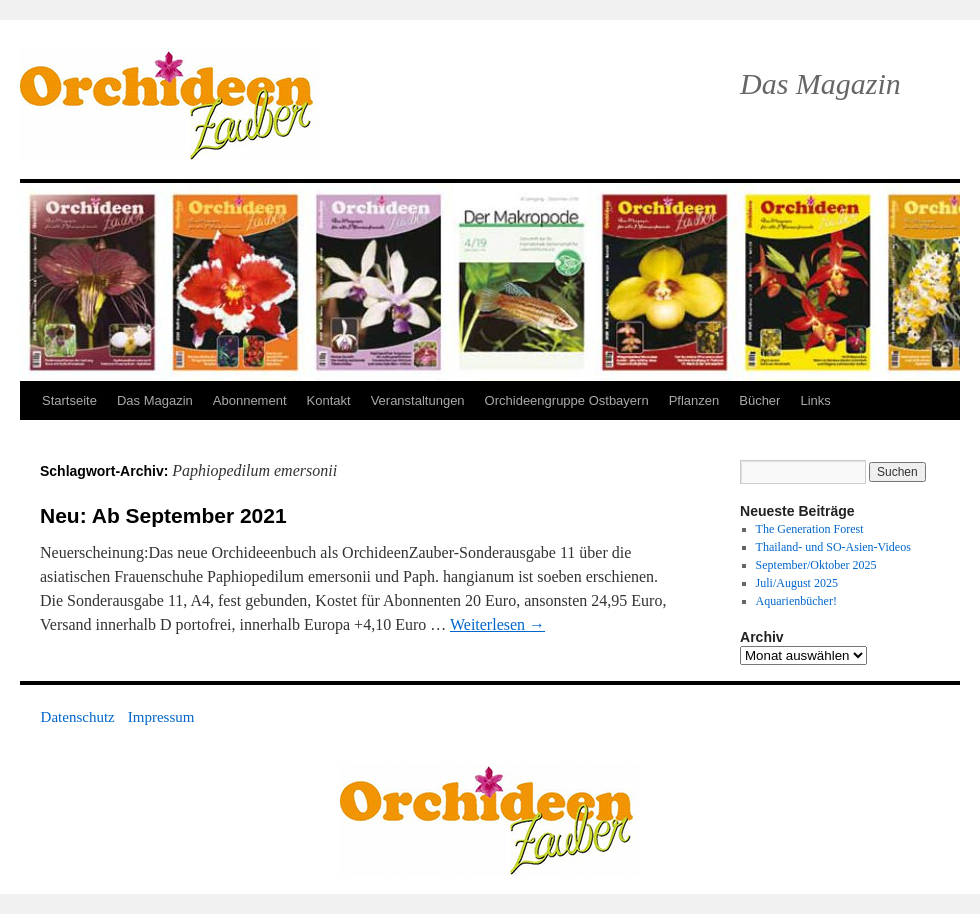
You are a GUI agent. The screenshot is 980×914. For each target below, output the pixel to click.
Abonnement (250, 400)
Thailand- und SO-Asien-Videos (833, 547)
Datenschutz (78, 717)
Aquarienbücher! (796, 601)
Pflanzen (694, 400)
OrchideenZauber (170, 104)
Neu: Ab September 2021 (163, 515)
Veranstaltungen (418, 400)
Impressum (161, 717)
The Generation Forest (810, 529)
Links (815, 400)
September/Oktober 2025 (816, 565)
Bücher (759, 400)
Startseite (69, 400)
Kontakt (329, 400)
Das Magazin (155, 400)
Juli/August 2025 (797, 583)
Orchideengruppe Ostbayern (567, 400)
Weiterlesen (497, 624)
